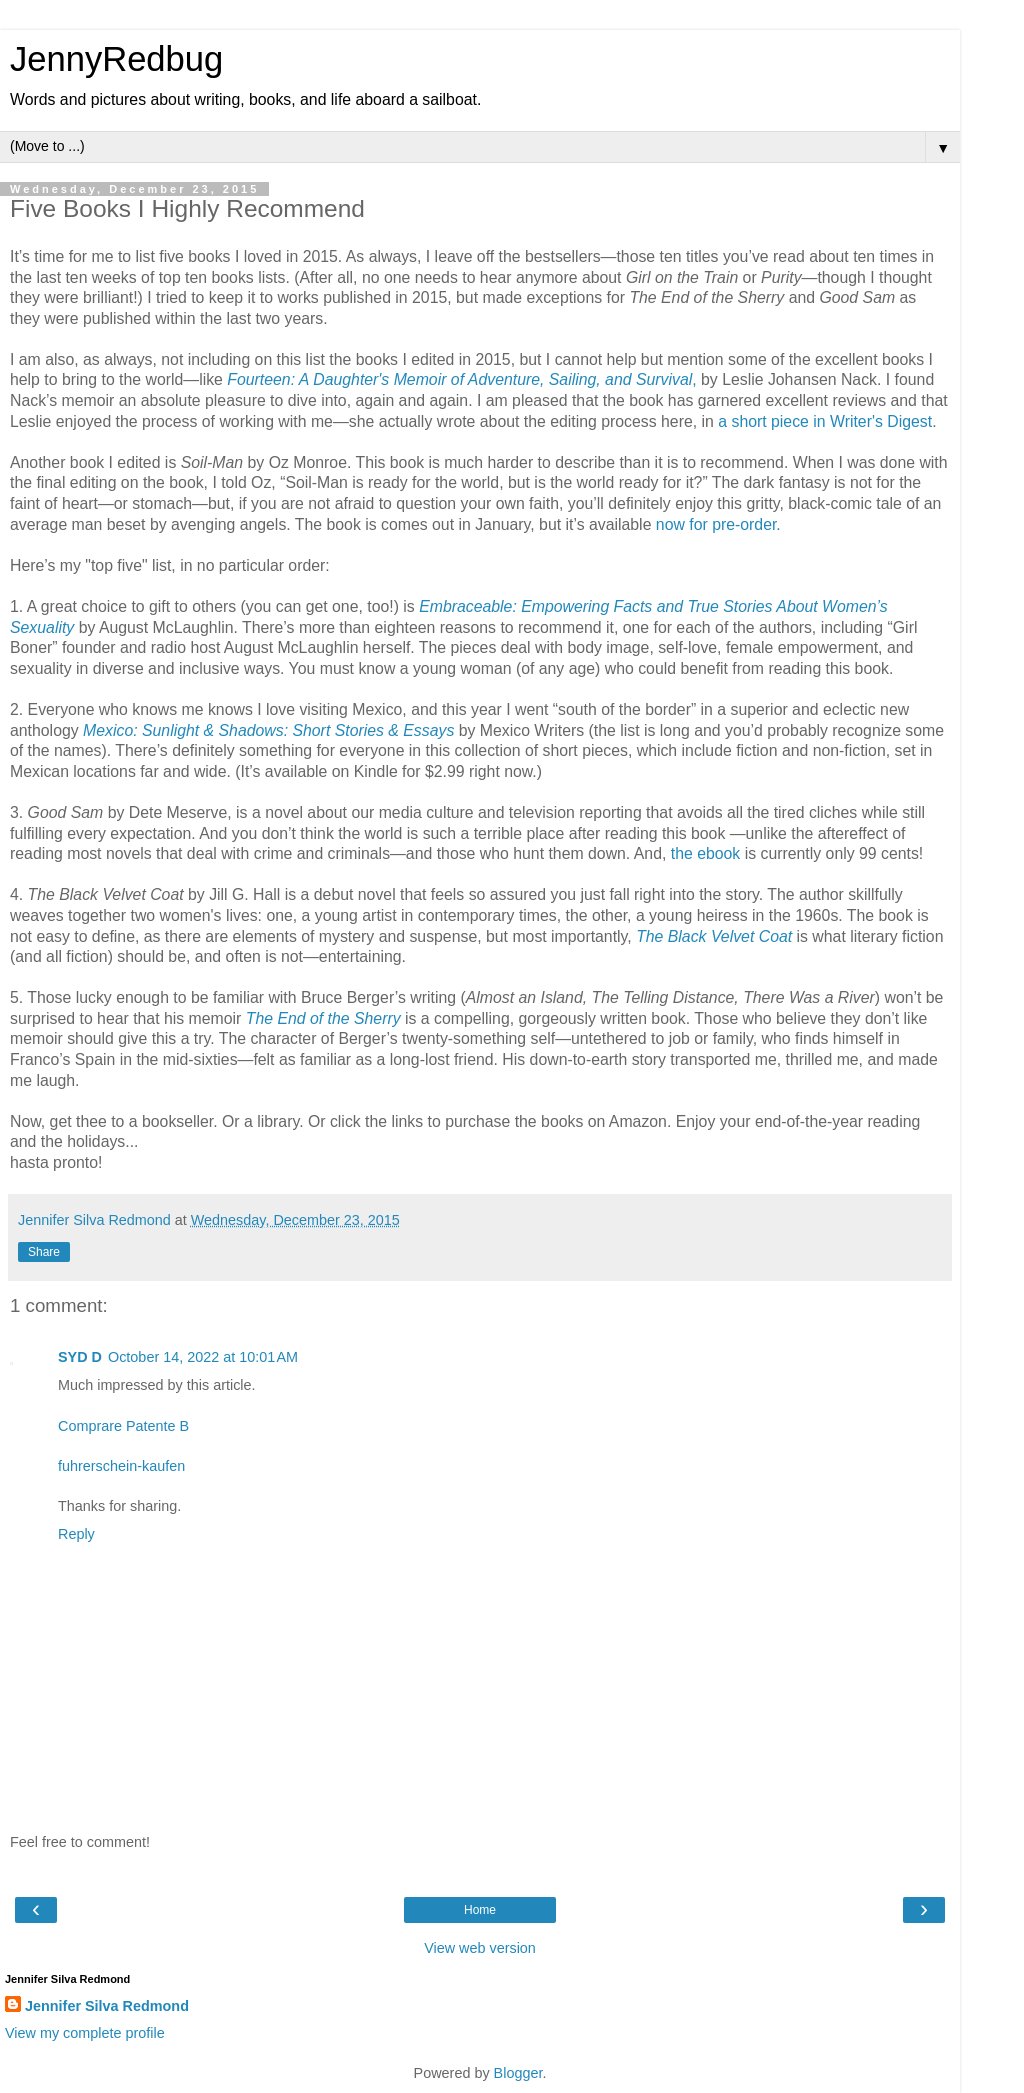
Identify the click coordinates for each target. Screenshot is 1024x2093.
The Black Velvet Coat (714, 936)
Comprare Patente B (123, 1426)
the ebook (706, 853)
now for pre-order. (718, 524)
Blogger (518, 2073)
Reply (76, 1534)
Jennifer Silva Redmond (107, 2006)
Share (44, 1252)
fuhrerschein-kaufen (121, 1466)
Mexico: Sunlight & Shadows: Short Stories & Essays (268, 730)
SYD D (80, 1357)
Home (480, 1910)
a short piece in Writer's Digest (825, 421)
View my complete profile (85, 2033)
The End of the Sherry (323, 1018)
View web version (480, 1948)
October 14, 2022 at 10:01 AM (203, 1357)
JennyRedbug (116, 59)
